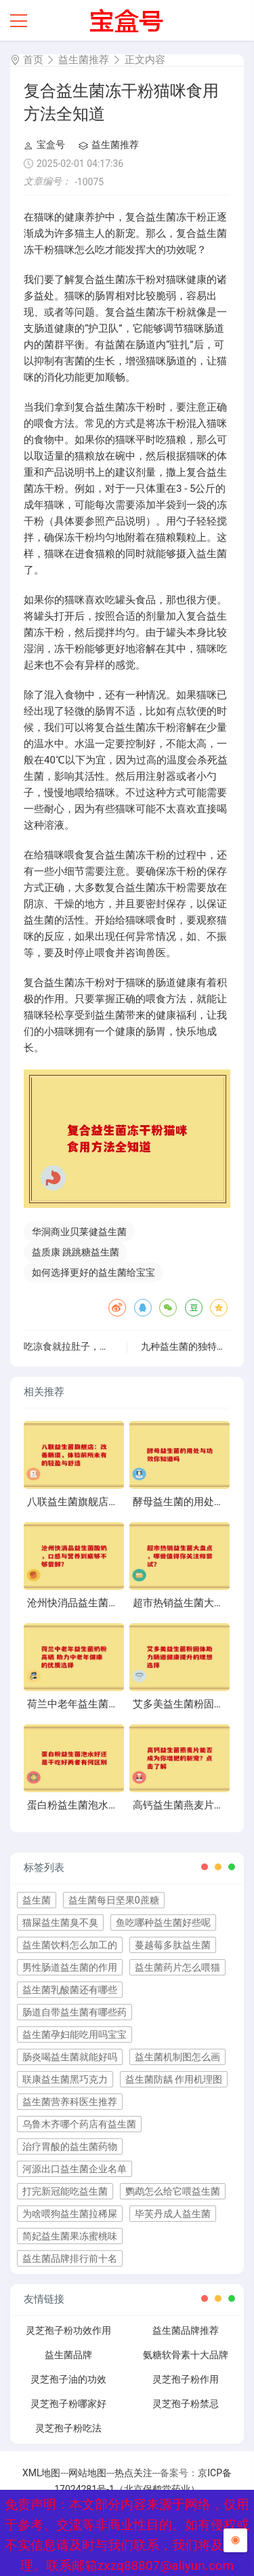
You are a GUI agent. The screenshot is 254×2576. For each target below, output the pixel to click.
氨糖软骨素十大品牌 (185, 2354)
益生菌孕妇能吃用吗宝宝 (74, 2034)
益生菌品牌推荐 (185, 2330)
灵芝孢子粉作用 (185, 2379)
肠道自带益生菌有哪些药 (74, 2012)
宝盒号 (44, 144)
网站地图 (87, 2472)
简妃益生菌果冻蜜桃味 (69, 2236)
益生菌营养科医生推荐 (69, 2101)
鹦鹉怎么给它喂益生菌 (172, 2191)
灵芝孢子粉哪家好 (68, 2403)
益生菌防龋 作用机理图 (173, 2079)
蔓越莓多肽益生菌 (173, 1944)
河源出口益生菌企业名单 (74, 2168)
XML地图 (41, 2472)
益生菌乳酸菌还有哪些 (69, 1989)
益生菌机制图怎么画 (177, 2056)
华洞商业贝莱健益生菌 (79, 1231)
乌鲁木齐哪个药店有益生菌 (79, 2124)
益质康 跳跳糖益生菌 (75, 1252)
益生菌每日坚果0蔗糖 (113, 1900)
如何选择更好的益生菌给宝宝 (93, 1272)
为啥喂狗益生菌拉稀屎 (69, 2213)
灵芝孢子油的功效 (68, 2379)
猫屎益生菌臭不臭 (60, 1922)
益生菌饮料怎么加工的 (69, 1944)
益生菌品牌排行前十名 (69, 2258)
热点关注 (133, 2472)
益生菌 (36, 1900)
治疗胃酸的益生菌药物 (69, 2146)
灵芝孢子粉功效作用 (68, 2330)
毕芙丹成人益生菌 (173, 2213)
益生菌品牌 (68, 2354)
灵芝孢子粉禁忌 (185, 2403)
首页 (33, 60)
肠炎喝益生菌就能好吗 (69, 2056)
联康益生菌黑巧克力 (65, 2079)
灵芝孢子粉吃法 (68, 2428)
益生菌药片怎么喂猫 (177, 1967)
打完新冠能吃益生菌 (65, 2191)
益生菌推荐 (83, 60)
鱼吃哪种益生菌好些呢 (163, 1922)
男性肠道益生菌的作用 (69, 1967)
